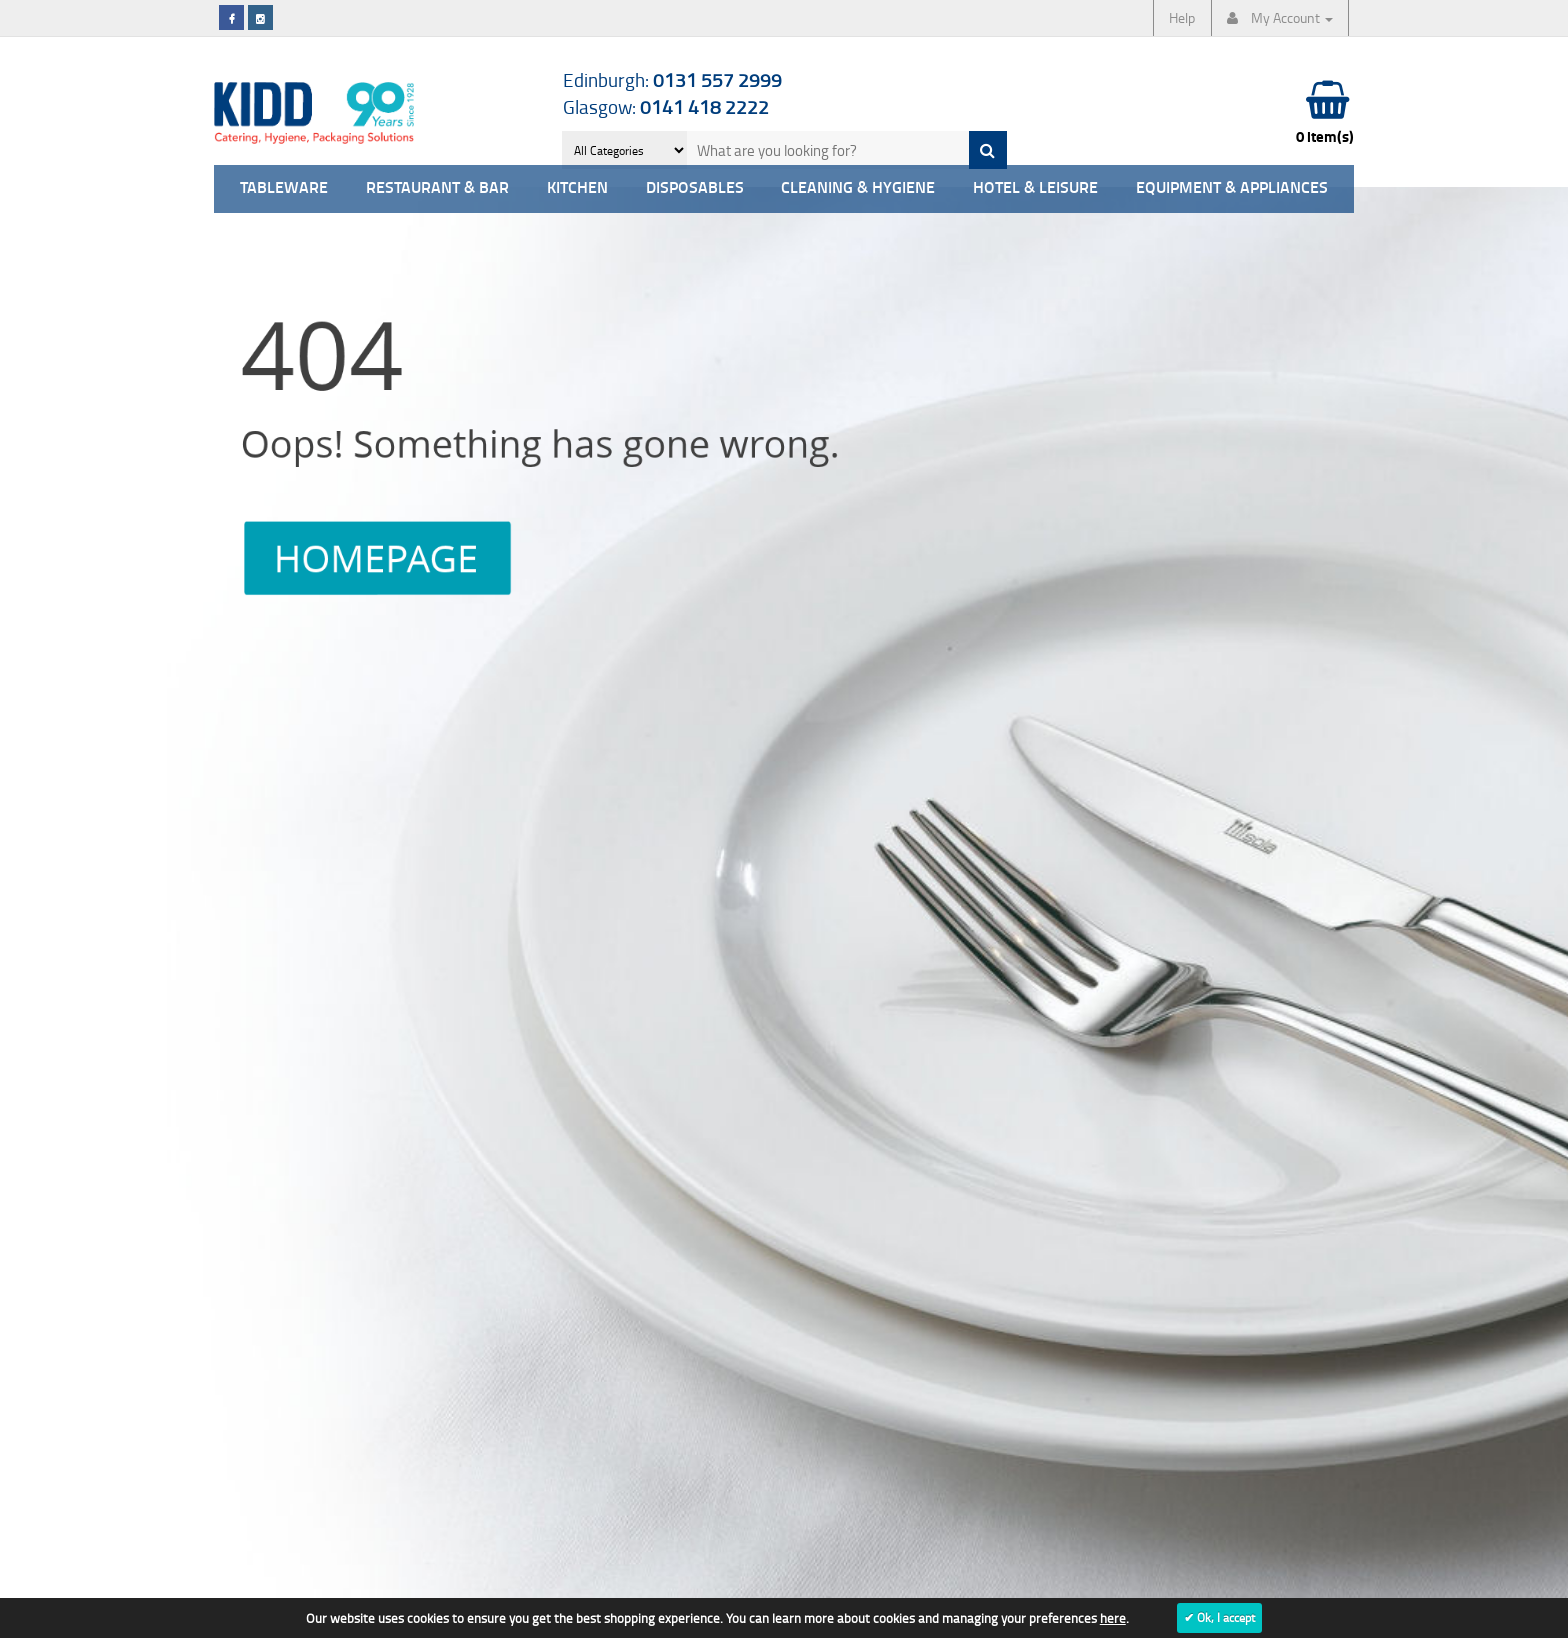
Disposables (695, 188)
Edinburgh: (672, 79)
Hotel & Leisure (1035, 188)
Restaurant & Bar (437, 188)
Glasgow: (666, 106)
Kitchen (577, 188)
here (1113, 1618)
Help (1182, 17)
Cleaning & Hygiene (858, 188)
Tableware (284, 188)
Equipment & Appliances (1232, 188)
